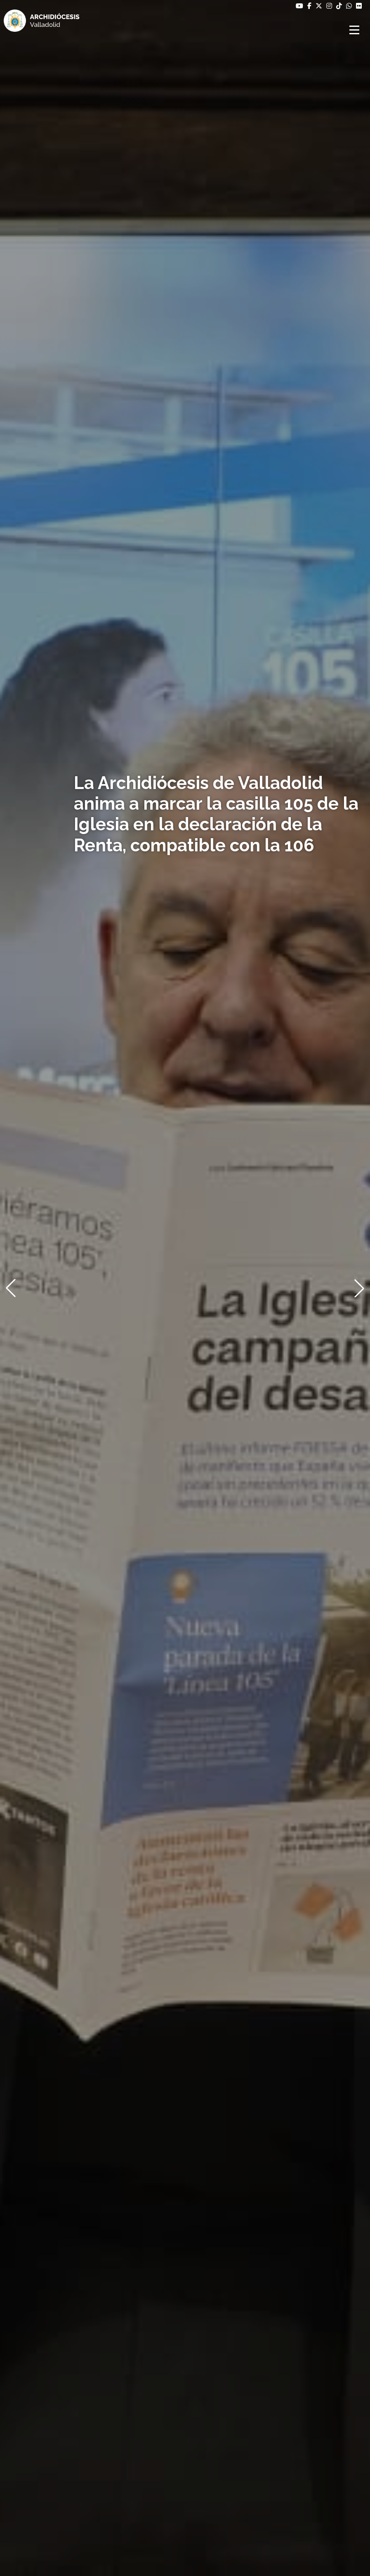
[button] (11, 1288)
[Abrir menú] (355, 30)
